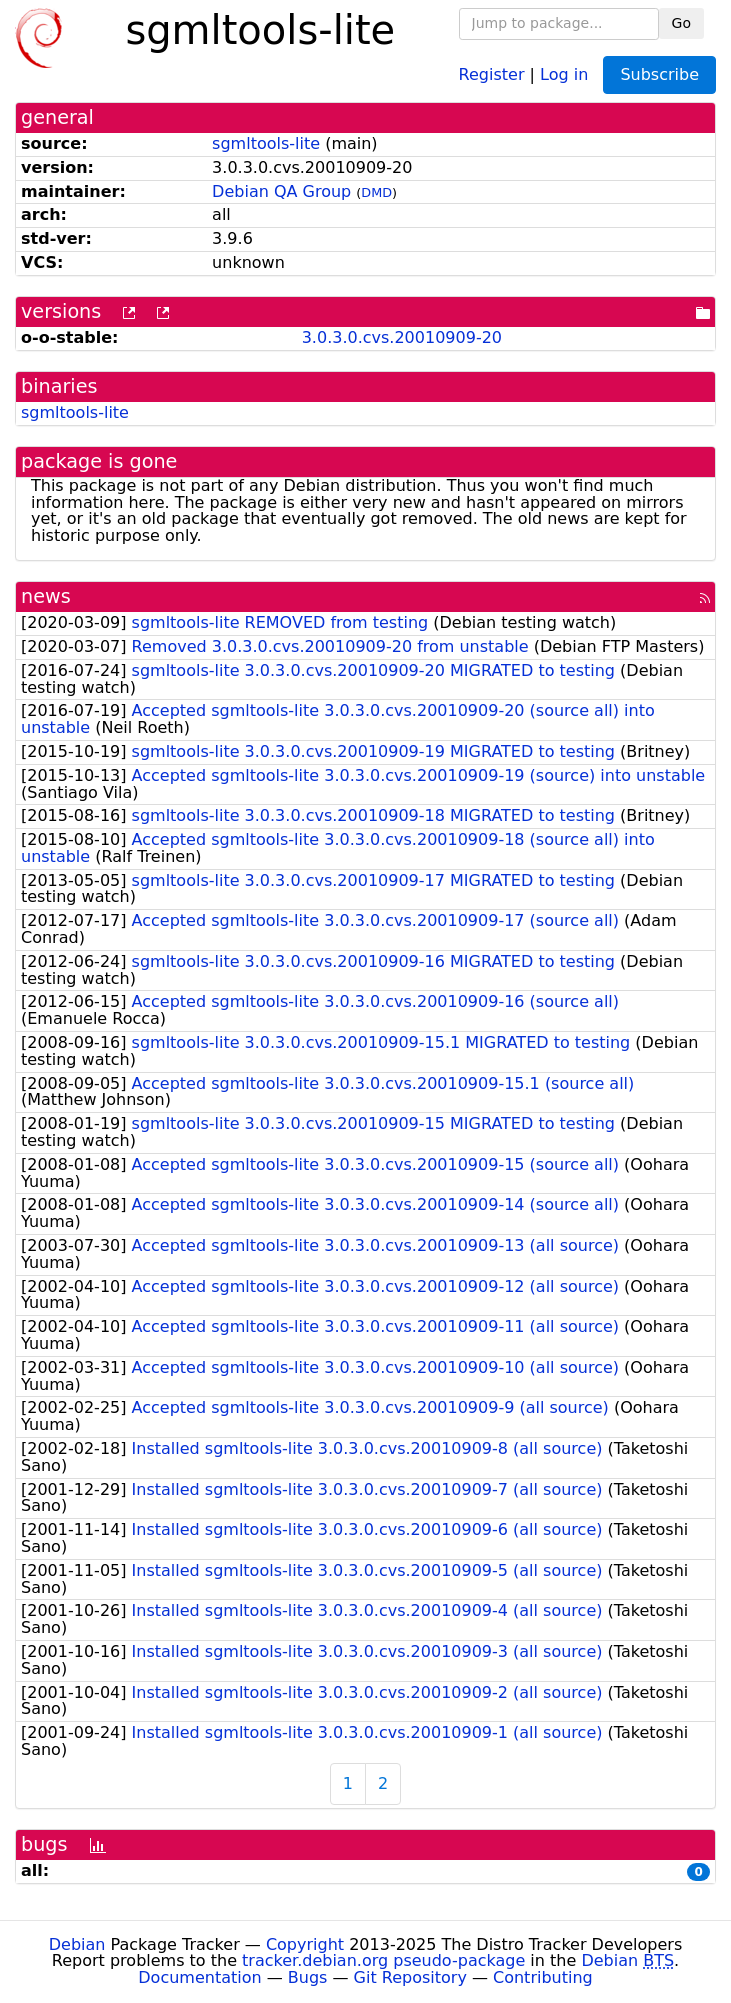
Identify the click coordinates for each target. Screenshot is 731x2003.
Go (681, 23)
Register (492, 73)
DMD (376, 192)
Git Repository (410, 1977)
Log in (564, 73)
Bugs (308, 1977)
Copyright (305, 1944)
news (46, 596)
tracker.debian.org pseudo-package (383, 1960)
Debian (77, 1944)
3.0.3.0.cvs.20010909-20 (402, 337)
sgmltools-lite (266, 143)
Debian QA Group (281, 191)
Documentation (199, 1977)
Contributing (543, 1977)
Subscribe (659, 74)
